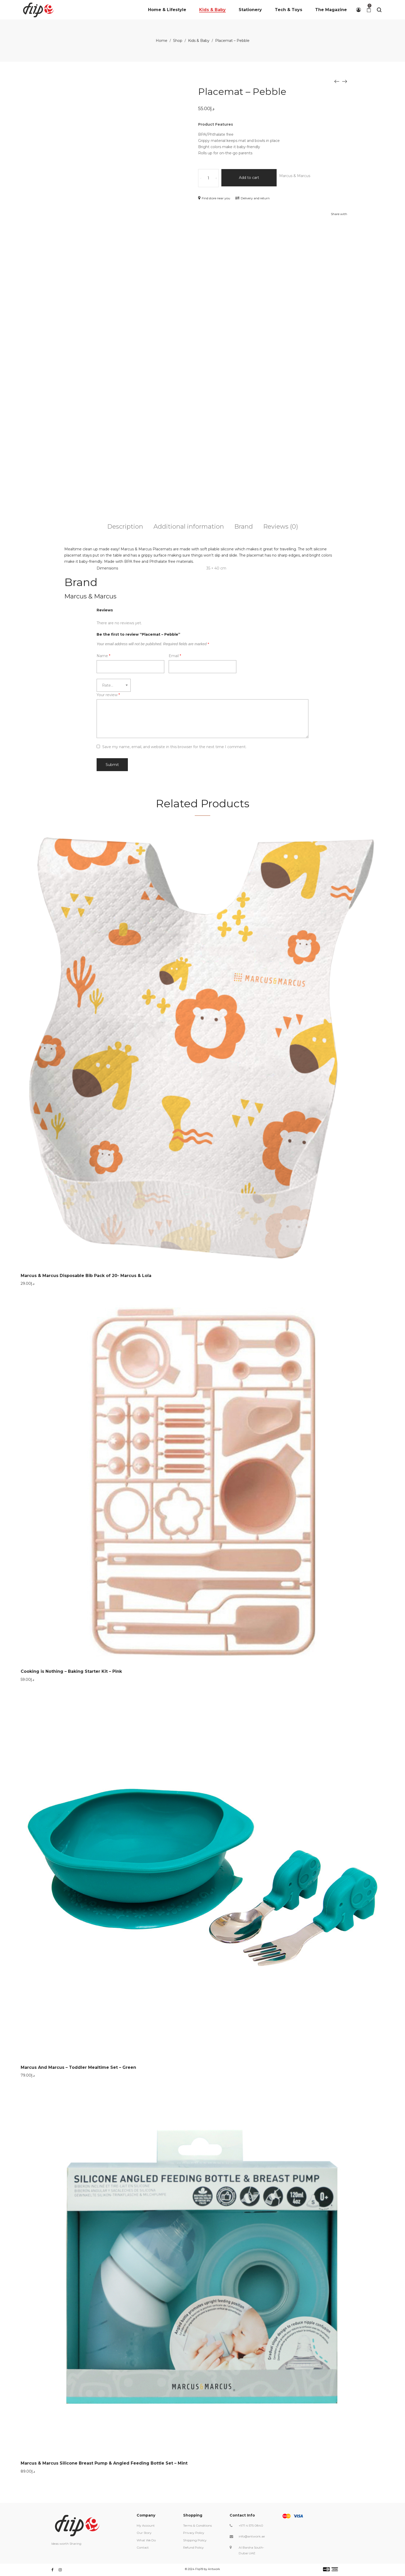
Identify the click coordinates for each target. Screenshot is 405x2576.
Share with (339, 214)
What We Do (146, 2540)
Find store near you (214, 198)
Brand (243, 526)
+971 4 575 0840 (251, 2525)
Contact (143, 2547)
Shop (177, 40)
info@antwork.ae (252, 2536)
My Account (146, 2525)
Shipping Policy (195, 2540)
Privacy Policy (193, 2533)
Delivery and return (252, 198)
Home (161, 40)
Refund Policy (193, 2547)
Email (175, 656)
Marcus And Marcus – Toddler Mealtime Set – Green (78, 2067)
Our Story (144, 2533)
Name (103, 656)
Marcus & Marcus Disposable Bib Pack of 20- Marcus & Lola (86, 1275)
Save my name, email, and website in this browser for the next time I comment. (174, 746)
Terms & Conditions (197, 2525)
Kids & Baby (198, 40)
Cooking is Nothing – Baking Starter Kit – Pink (71, 1671)
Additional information (188, 526)
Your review (108, 695)
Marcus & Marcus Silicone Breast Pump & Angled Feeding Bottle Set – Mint (104, 2463)
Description (125, 526)
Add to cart (252, 178)
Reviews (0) (280, 526)
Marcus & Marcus (300, 175)
